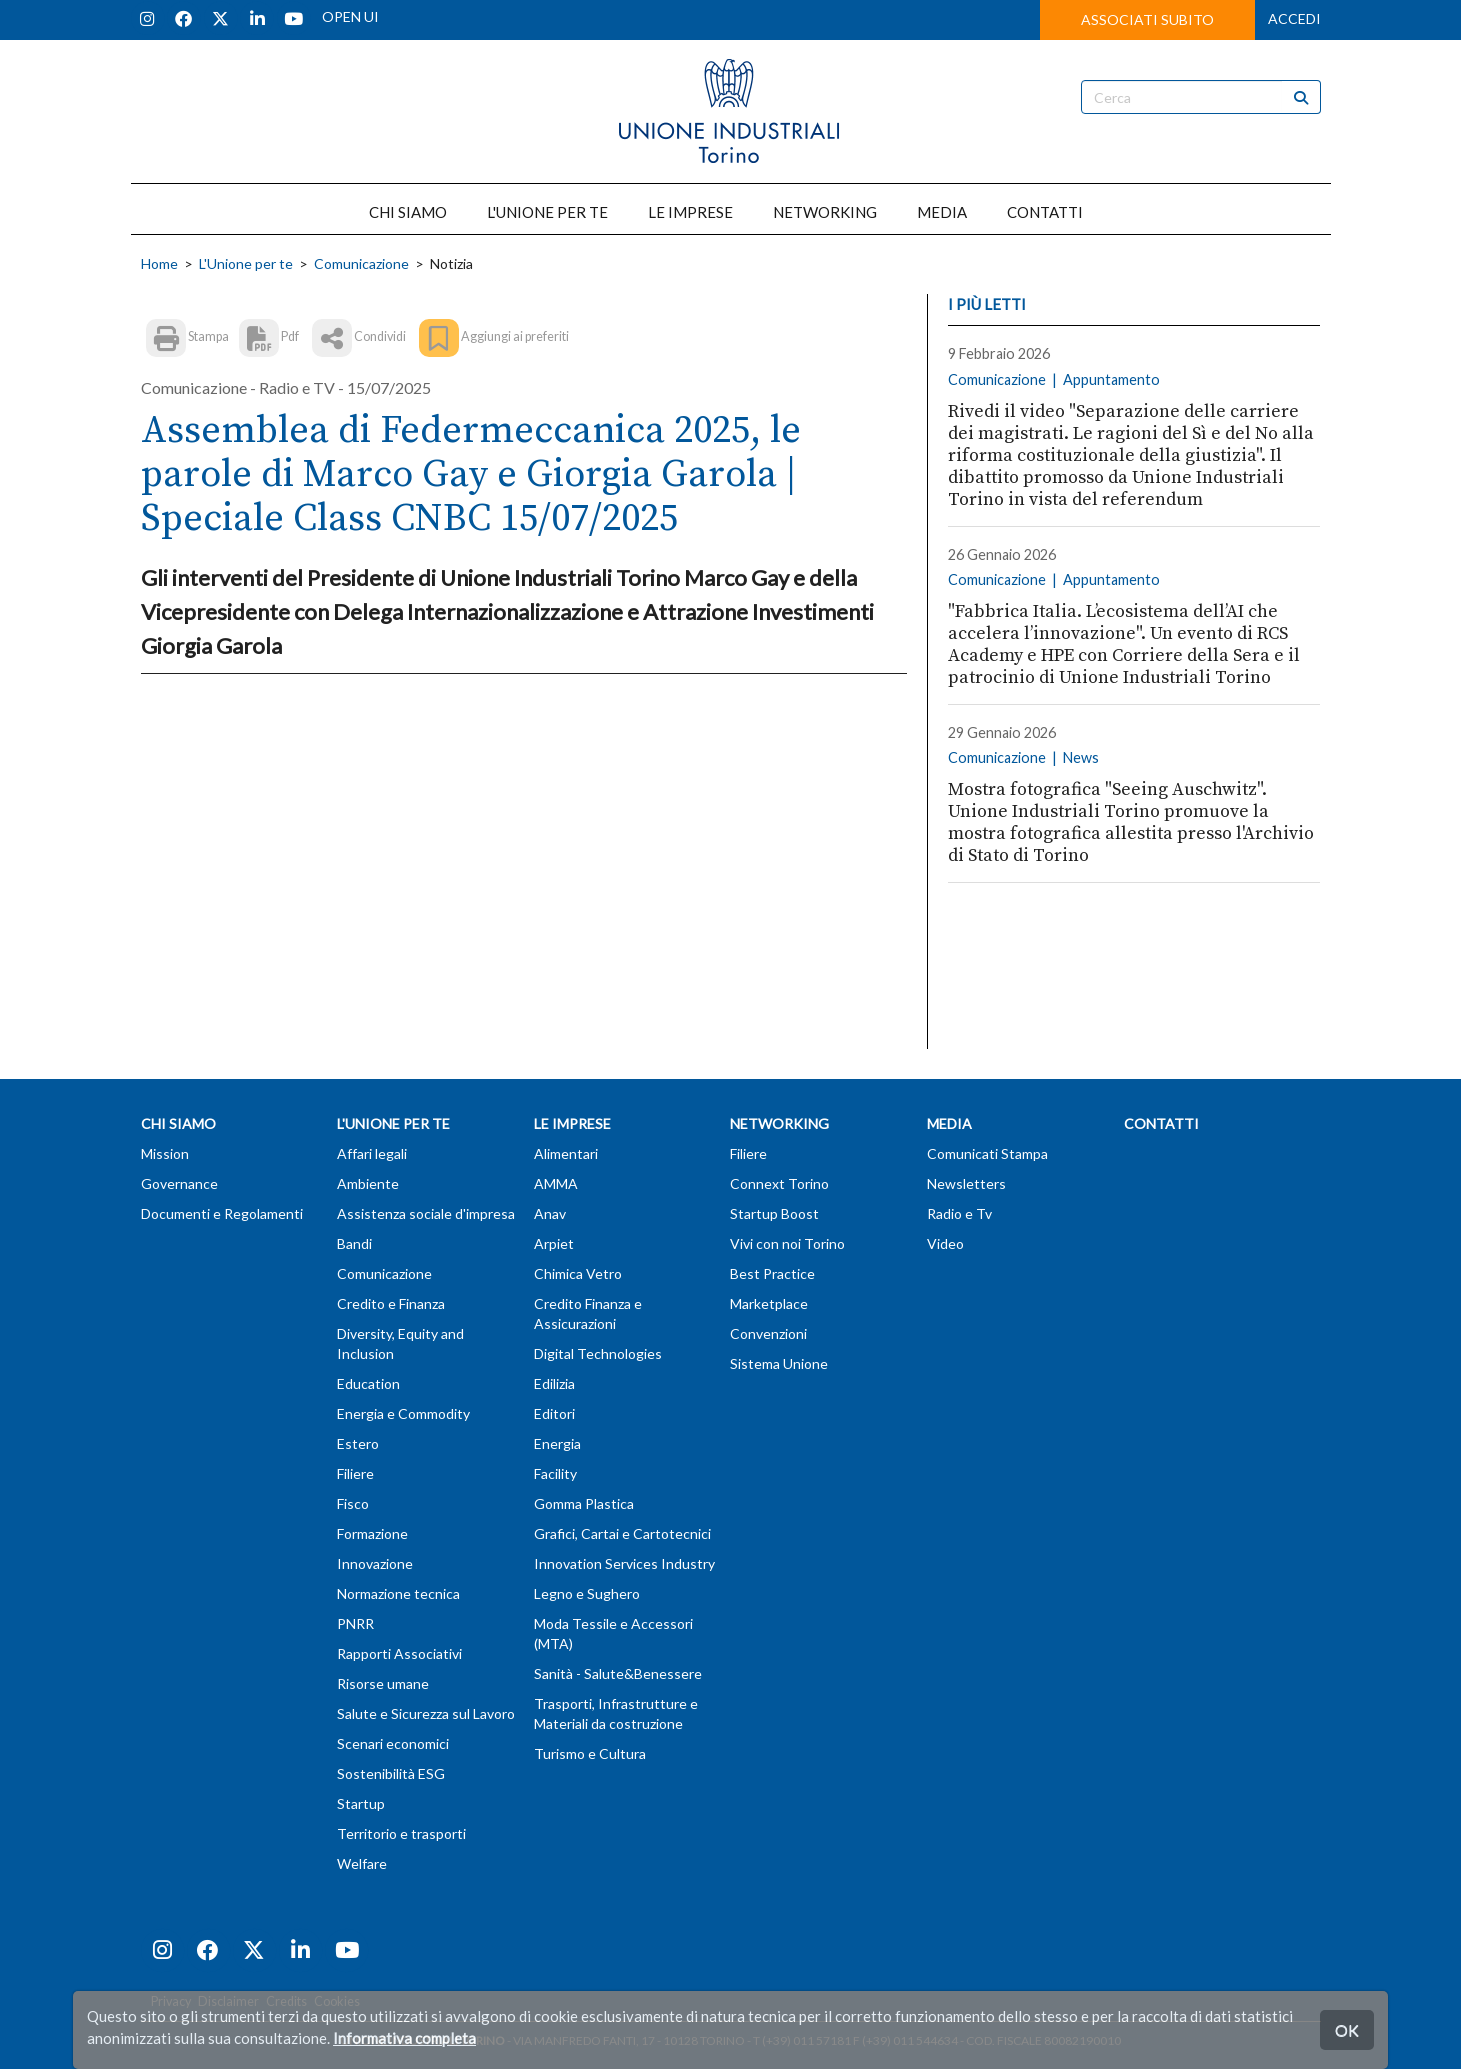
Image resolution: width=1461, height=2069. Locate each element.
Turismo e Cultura (590, 1753)
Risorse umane (383, 1683)
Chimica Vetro (578, 1273)
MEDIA (942, 212)
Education (368, 1383)
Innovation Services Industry (624, 1563)
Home (159, 263)
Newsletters (966, 1183)
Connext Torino (779, 1183)
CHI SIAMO (408, 212)
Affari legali (372, 1153)
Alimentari (566, 1153)
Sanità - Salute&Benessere (618, 1673)
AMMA (556, 1183)
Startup (361, 1803)
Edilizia (554, 1383)
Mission (165, 1153)
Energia (557, 1443)
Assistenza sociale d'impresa (426, 1213)
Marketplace (769, 1303)
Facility (555, 1473)
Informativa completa (404, 2038)
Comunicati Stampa (987, 1153)
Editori (554, 1413)
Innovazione (375, 1563)
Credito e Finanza (391, 1303)
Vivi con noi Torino (787, 1243)
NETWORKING (825, 212)
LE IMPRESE (690, 212)
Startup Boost (774, 1213)
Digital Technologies (598, 1353)
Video (945, 1243)
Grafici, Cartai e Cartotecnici (622, 1533)
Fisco (353, 1503)
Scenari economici (393, 1743)
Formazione (372, 1533)
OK (1347, 2029)
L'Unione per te (246, 263)
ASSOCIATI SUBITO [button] (1147, 19)
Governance (179, 1183)
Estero (358, 1443)
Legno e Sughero (587, 1593)
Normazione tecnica (398, 1593)
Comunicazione (361, 263)
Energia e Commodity (403, 1413)
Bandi (354, 1243)
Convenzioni (768, 1333)
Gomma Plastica (584, 1503)
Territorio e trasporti (401, 1833)
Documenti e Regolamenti (222, 1213)
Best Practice (772, 1273)
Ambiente (368, 1183)
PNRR (355, 1623)
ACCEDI (1294, 18)
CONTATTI (1045, 212)
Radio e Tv (959, 1213)
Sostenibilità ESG (391, 1773)
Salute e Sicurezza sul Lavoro (426, 1713)
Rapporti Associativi (399, 1653)
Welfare (362, 1863)
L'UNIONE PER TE (547, 212)
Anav (550, 1213)
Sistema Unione (779, 1363)
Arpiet (554, 1243)
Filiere (355, 1473)
